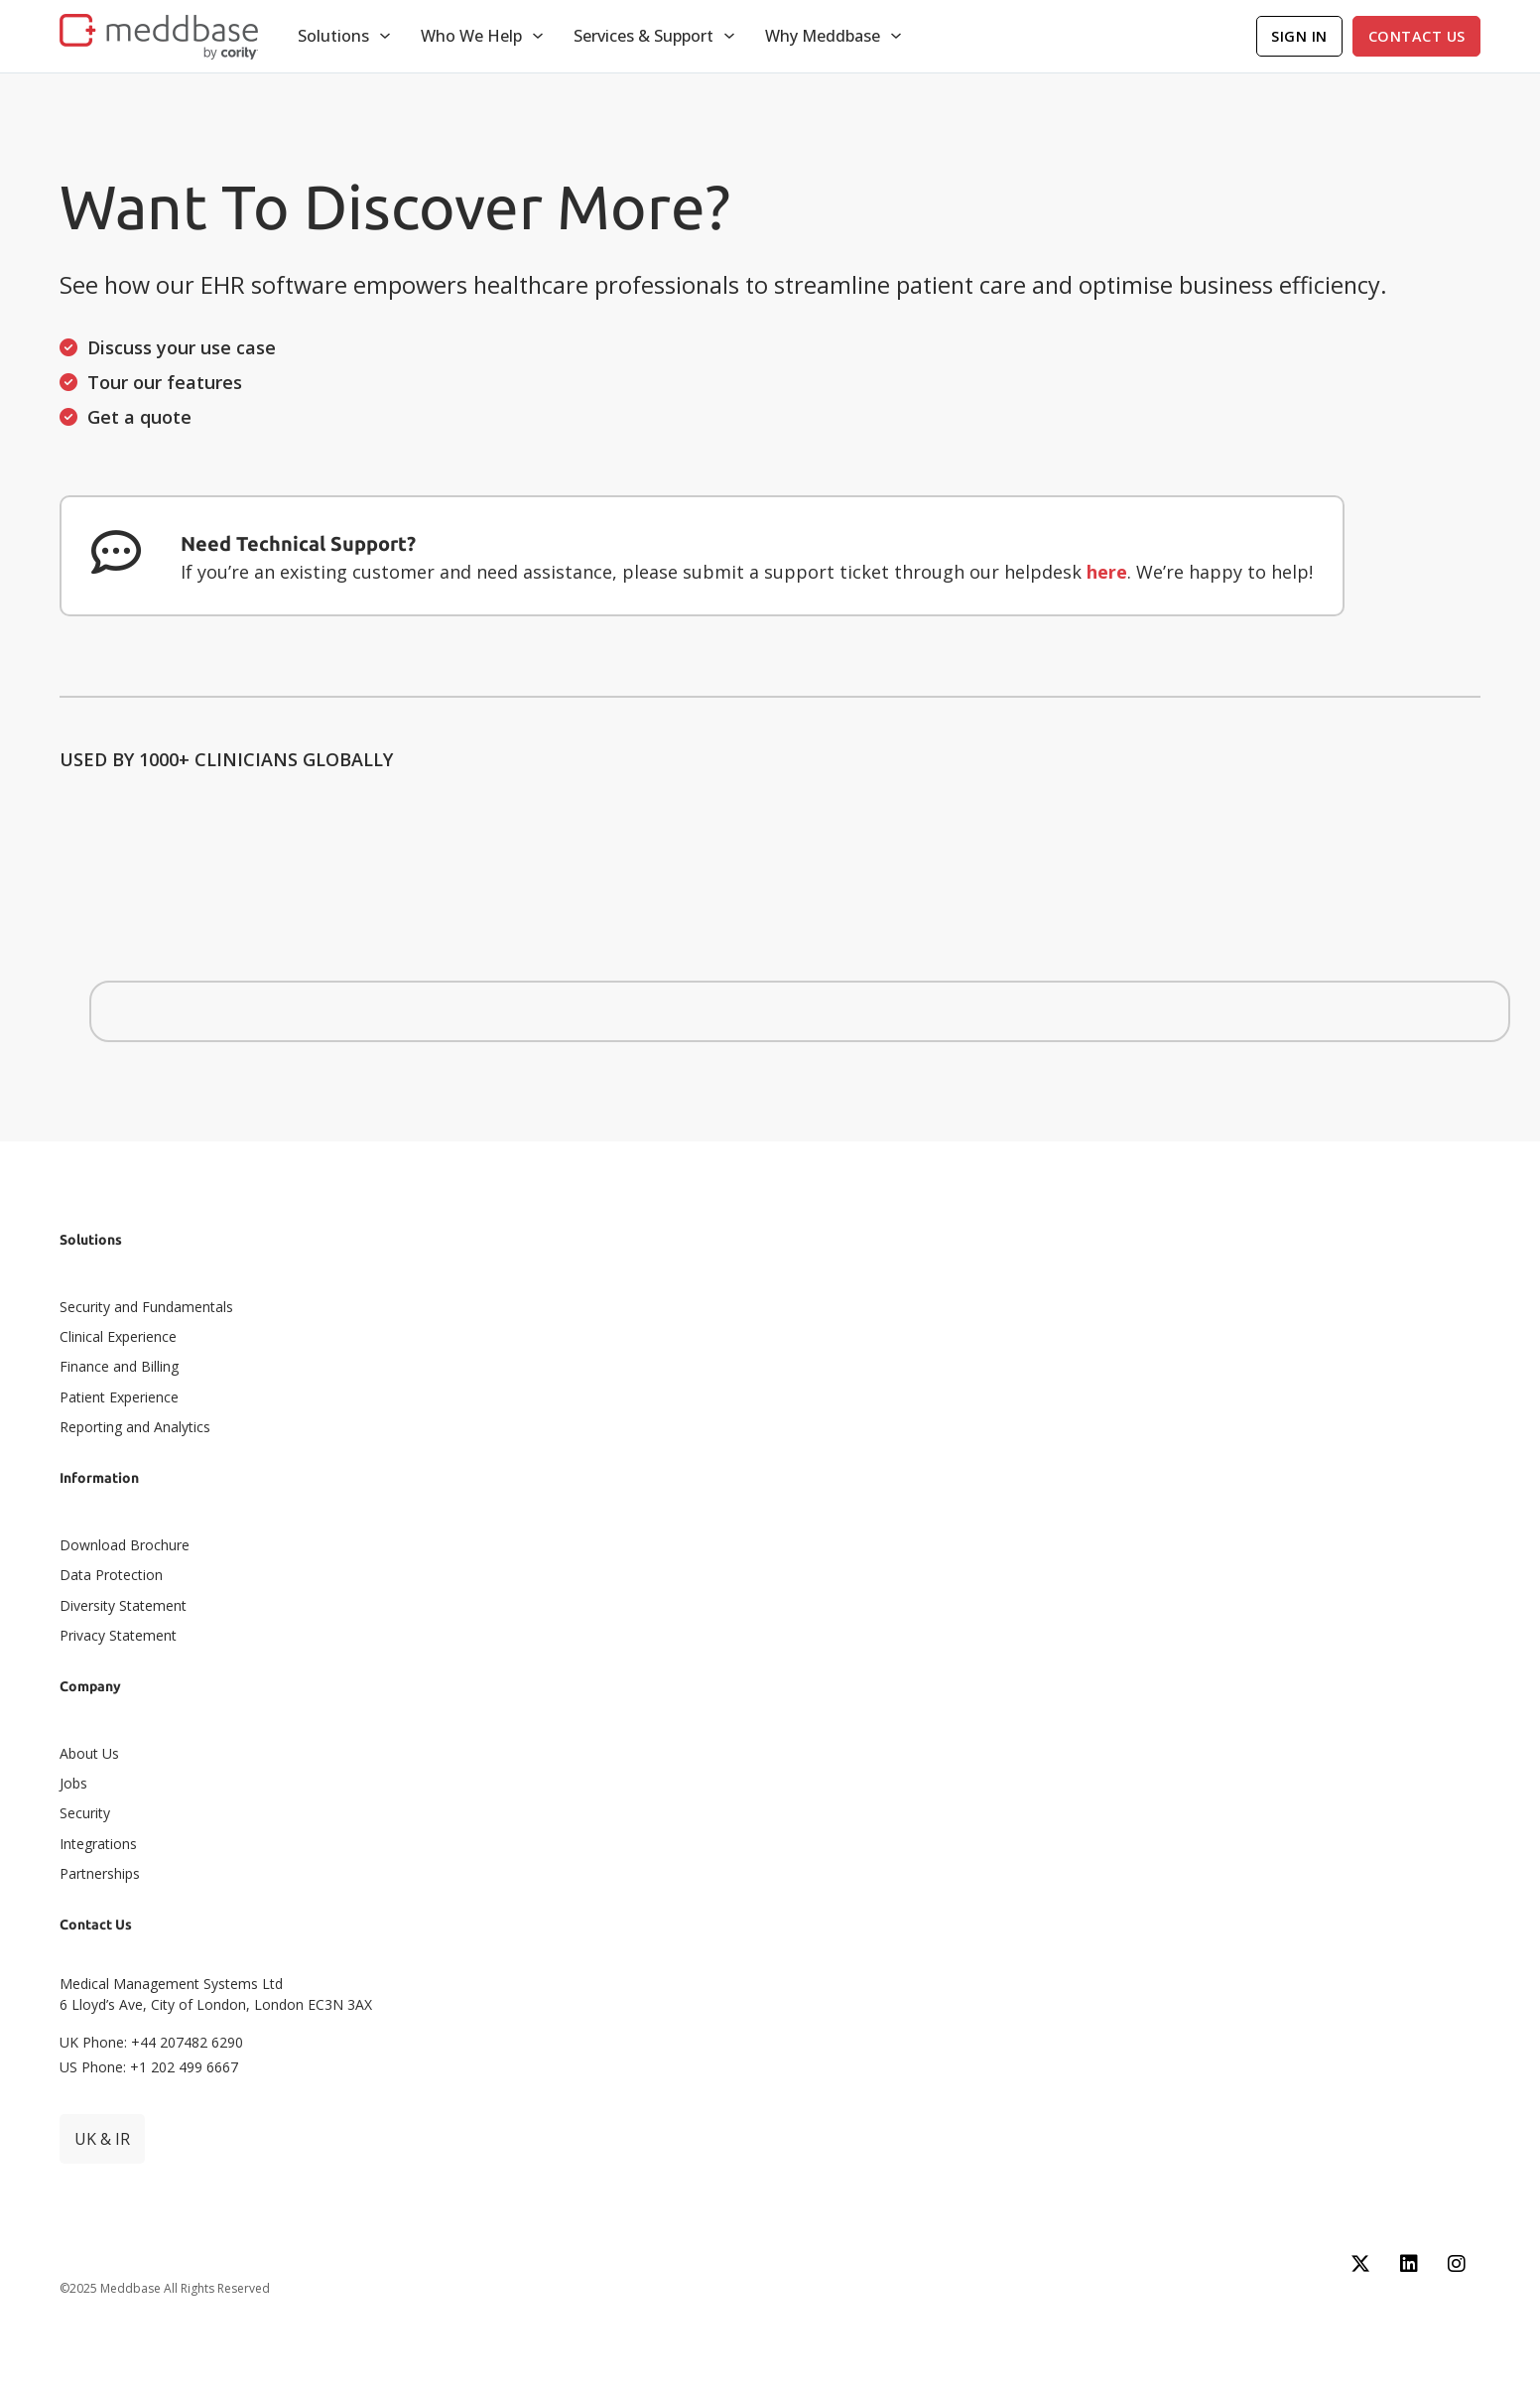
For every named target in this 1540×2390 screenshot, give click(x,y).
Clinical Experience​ (118, 1336)
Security (85, 1812)
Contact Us (1417, 36)
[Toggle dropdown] (385, 36)
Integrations (98, 1843)
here (1107, 572)
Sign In (1299, 36)
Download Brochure (125, 1544)
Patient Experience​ (119, 1397)
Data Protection (111, 1574)
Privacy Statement (118, 1635)
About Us (89, 1753)
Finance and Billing (119, 1366)
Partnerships (100, 1873)
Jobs (73, 1783)
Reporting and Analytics (135, 1426)
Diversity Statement (123, 1605)
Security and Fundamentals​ (146, 1306)
